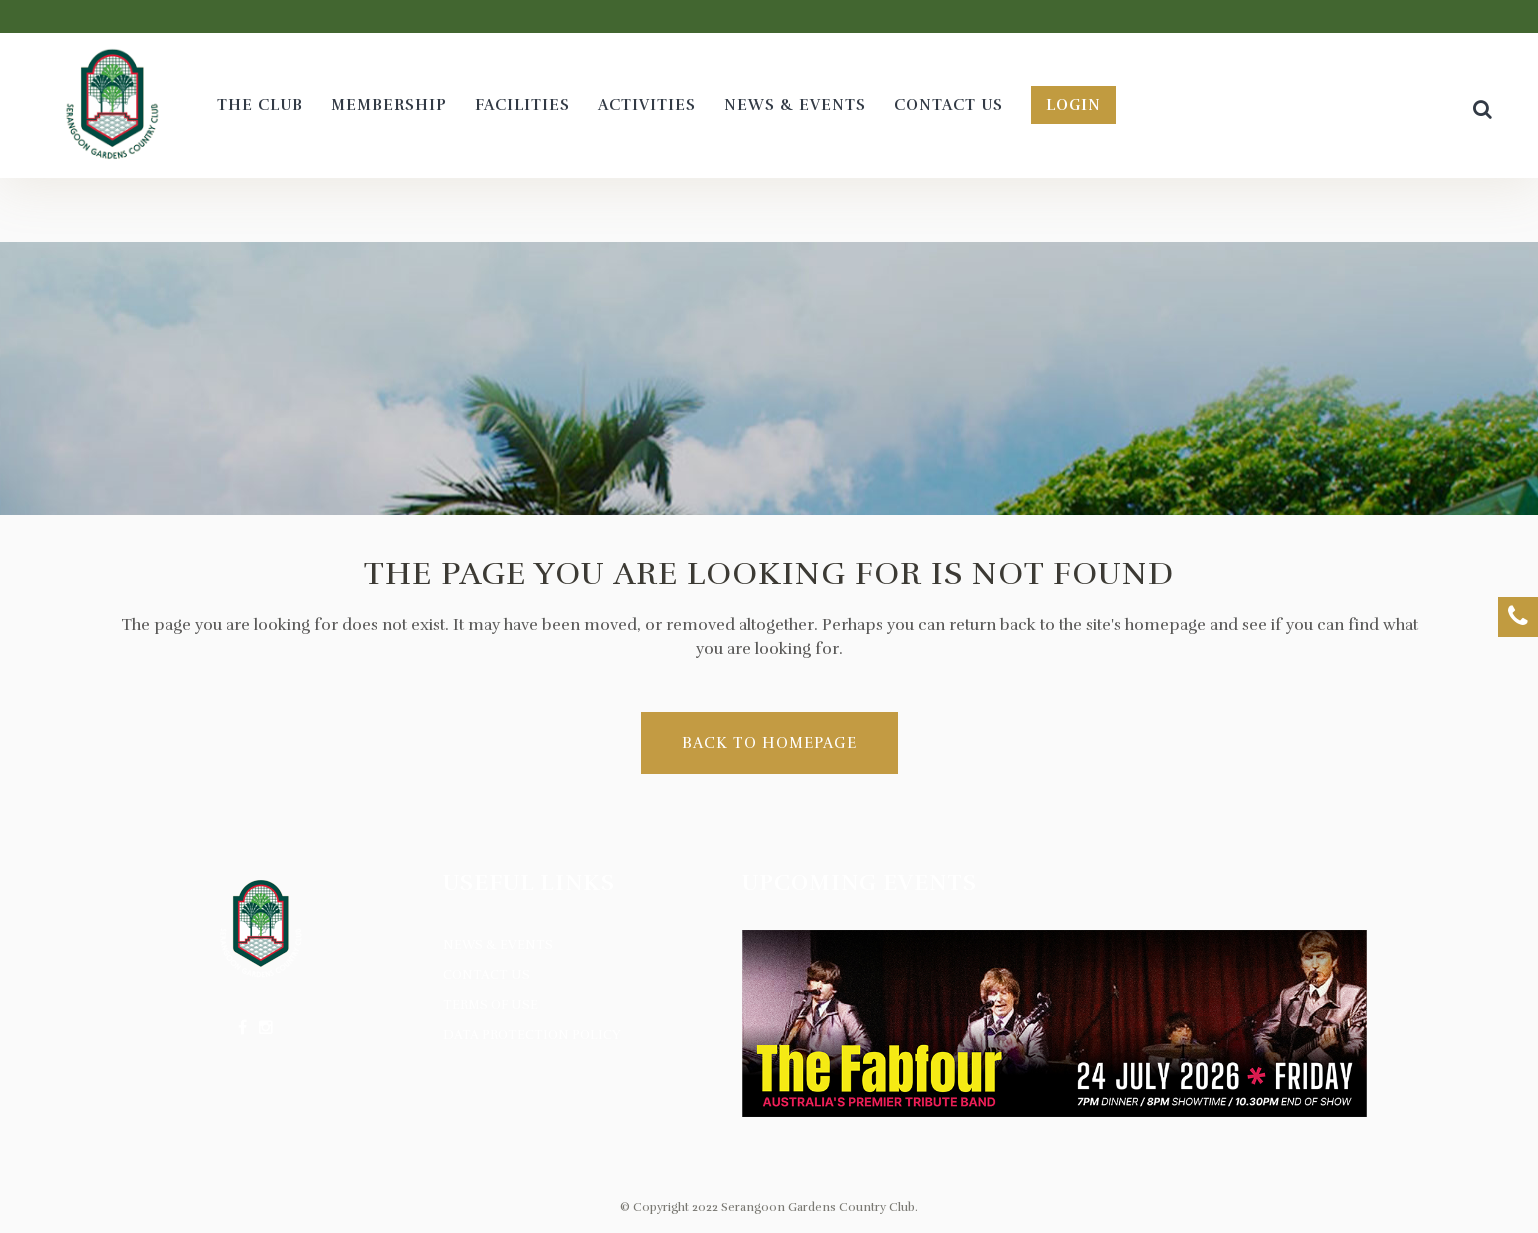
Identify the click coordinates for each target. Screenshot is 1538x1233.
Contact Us (486, 975)
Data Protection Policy (532, 1035)
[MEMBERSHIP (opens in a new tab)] (389, 105)
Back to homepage (769, 743)
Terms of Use (490, 1005)
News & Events (498, 945)
